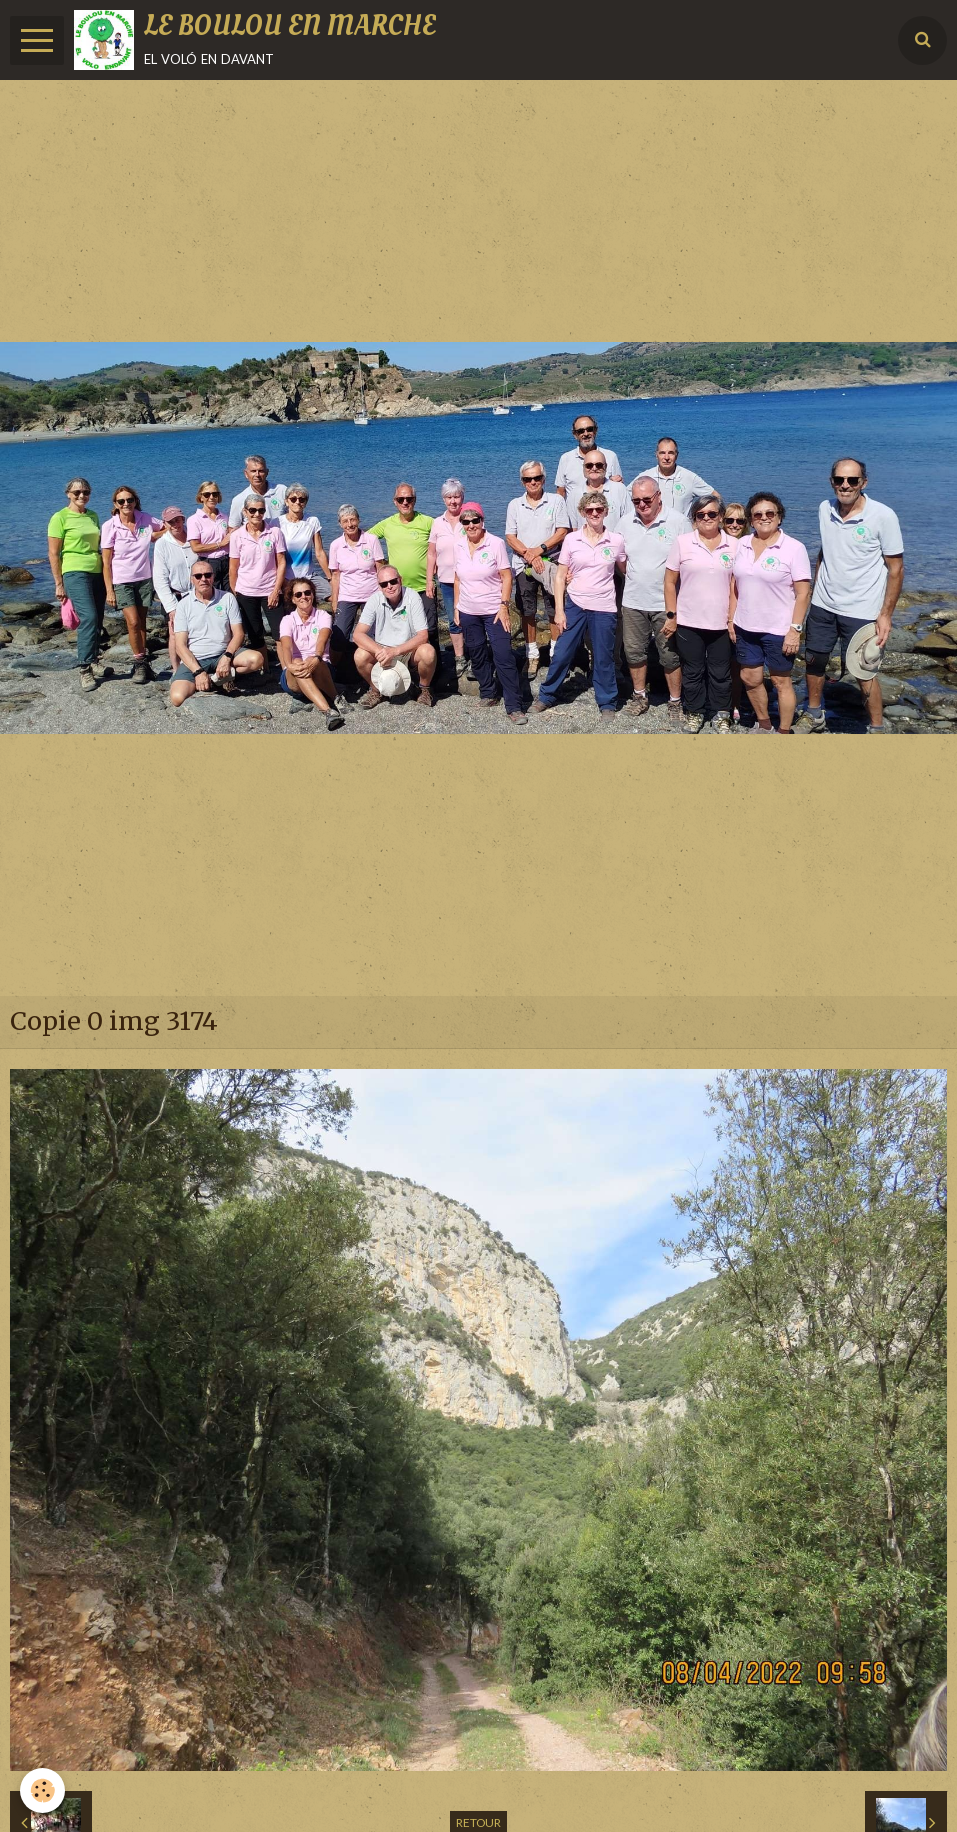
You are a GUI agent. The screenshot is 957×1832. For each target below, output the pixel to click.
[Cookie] (42, 1790)
